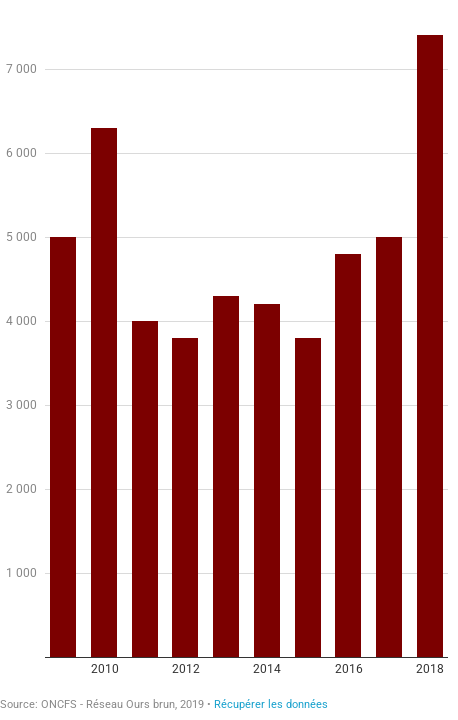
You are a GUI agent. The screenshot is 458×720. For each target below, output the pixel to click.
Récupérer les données (271, 704)
